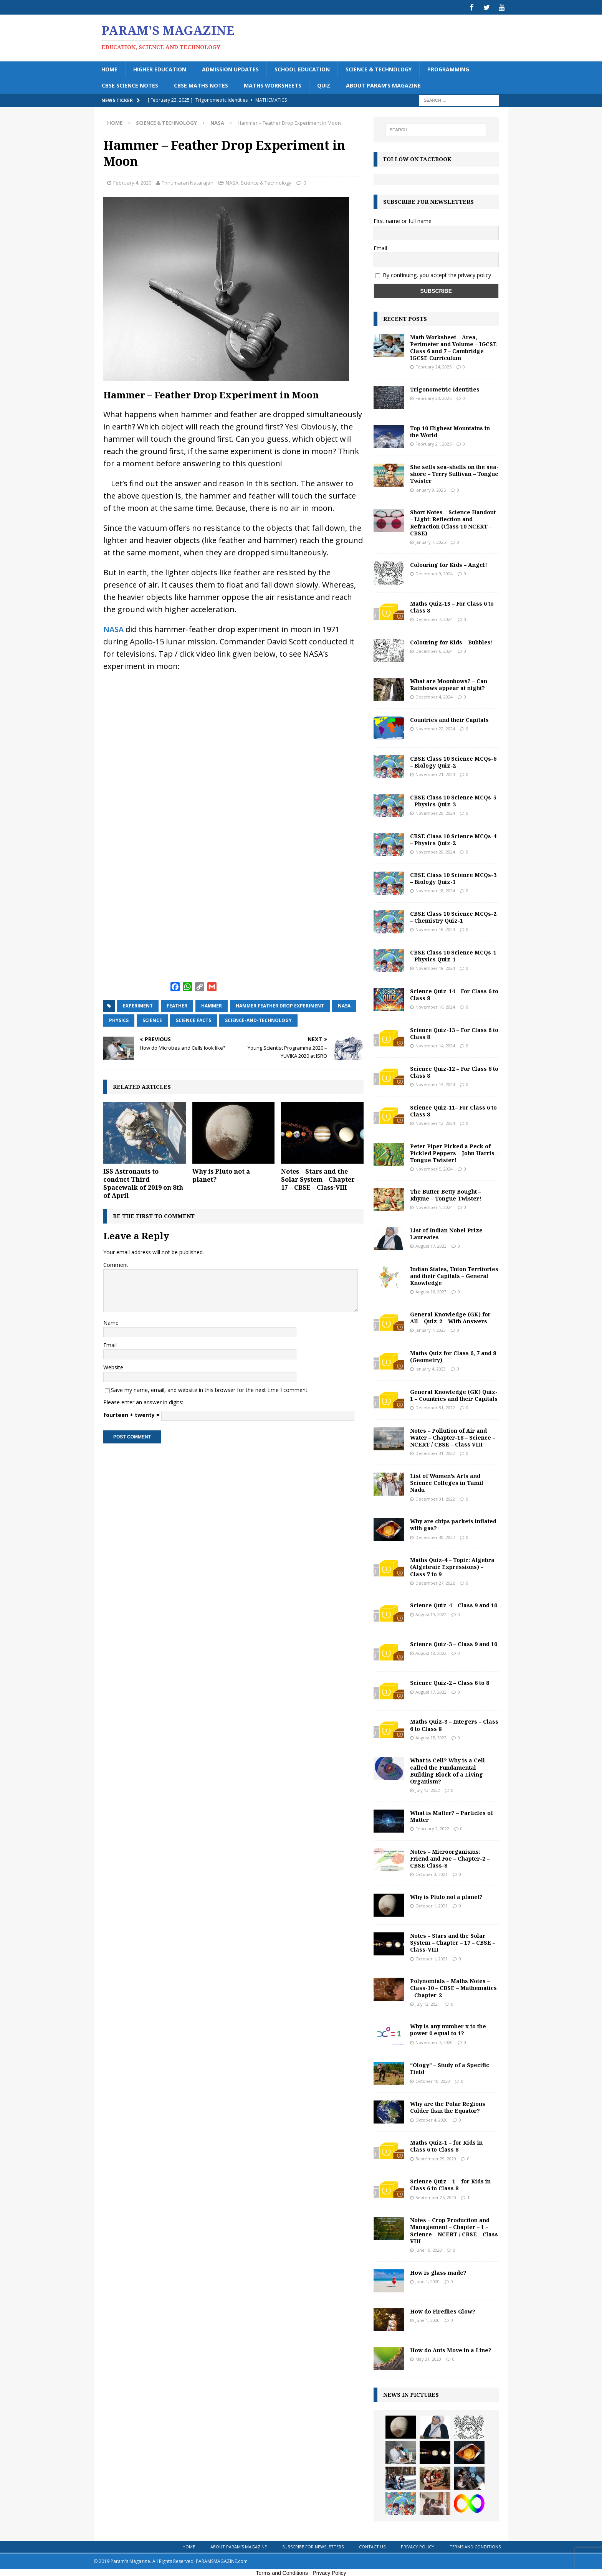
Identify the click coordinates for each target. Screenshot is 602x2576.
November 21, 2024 (435, 773)
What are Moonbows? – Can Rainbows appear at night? (448, 683)
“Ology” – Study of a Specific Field (449, 2067)
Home (109, 67)
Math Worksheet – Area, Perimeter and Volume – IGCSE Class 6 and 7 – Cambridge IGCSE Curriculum (453, 346)
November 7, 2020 (434, 2041)
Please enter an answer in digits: (143, 1401)
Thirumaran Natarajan (187, 181)
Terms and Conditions (475, 2545)
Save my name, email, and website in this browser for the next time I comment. (210, 1388)
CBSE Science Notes (130, 84)
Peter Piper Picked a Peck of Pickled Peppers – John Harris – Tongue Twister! (454, 1151)
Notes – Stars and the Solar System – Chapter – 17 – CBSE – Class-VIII (320, 1178)
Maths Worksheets (272, 84)
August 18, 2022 (431, 1652)
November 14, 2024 (435, 1044)
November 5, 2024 (434, 1168)
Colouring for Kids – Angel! (448, 563)
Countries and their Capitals (449, 718)
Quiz (323, 84)
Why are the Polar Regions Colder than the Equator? (447, 2106)
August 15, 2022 (431, 1736)
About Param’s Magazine (383, 84)
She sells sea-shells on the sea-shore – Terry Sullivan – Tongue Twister (454, 472)
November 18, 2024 (435, 889)
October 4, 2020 (431, 2118)
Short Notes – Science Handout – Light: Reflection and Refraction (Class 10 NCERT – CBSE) (453, 521)
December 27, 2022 (435, 1582)
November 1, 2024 (434, 1206)
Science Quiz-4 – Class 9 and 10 (453, 1604)
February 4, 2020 (132, 181)
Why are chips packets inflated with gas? (453, 1523)
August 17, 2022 (431, 1690)
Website (113, 1366)
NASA (232, 181)
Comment (115, 1263)
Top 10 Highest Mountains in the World (450, 430)
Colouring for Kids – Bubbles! (451, 640)
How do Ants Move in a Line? (450, 2348)
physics (119, 1019)
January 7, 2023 (430, 1329)
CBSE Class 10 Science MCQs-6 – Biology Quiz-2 (453, 760)
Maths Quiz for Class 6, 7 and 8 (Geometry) (453, 1355)
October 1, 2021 (431, 1904)
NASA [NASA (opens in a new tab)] (113, 628)
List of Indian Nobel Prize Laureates (446, 1232)
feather (177, 1004)
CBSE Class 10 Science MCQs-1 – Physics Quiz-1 (453, 954)
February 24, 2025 (433, 365)
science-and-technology (258, 1019)
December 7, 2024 (434, 618)
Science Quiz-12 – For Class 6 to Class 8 (454, 1070)
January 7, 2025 (430, 541)
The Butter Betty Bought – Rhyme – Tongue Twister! (445, 1194)
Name (111, 1321)
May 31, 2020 (428, 2358)
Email (110, 1343)
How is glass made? (438, 2271)
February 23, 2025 (433, 397)
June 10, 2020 (428, 2249)
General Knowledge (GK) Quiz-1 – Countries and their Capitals (454, 1394)
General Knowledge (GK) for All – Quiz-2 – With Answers (450, 1316)
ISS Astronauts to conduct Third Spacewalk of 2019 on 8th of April (143, 1182)
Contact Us (372, 2545)
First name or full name (403, 219)
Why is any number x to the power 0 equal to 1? (448, 2028)
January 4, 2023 (430, 1368)
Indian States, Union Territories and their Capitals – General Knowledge (454, 1274)
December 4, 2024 (434, 695)
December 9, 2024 (434, 572)
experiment (138, 1004)
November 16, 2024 (435, 1006)
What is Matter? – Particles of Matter (451, 1815)
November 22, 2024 (435, 727)
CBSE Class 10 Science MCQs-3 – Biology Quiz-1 (453, 877)
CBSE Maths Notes (201, 84)
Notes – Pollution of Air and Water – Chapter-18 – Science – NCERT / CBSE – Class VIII (452, 1436)
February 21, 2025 (433, 443)
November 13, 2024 (435, 1083)
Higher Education (159, 67)
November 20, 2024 (435, 812)
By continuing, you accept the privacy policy (437, 273)
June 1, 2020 (427, 2280)
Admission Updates (230, 67)
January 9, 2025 (430, 488)
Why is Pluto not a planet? (221, 1174)
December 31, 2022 (435, 1406)
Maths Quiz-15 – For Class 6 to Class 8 (452, 605)
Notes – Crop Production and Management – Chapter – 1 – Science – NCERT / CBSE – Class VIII (454, 2229)
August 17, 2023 (431, 1245)
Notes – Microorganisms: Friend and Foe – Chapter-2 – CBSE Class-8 (450, 1857)
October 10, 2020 (432, 2079)
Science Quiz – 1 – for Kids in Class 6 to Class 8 (450, 2183)
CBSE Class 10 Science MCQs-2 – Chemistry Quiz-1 (453, 915)
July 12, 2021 (427, 2002)
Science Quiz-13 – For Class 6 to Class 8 (454, 1032)
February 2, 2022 (432, 1827)
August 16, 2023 (431, 1290)
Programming (448, 67)
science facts (193, 1019)
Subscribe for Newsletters (313, 2545)
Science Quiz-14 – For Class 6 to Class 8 (454, 993)
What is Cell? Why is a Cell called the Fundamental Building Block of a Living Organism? (447, 1769)
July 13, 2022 (427, 1789)
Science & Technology (379, 67)
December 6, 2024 (434, 650)
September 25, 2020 (435, 2196)
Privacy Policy (417, 2545)
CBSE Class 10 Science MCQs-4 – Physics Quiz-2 (453, 838)
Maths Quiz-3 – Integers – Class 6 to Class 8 (454, 1724)
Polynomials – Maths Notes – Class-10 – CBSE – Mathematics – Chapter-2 (453, 1986)
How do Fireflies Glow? (442, 2309)
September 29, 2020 (435, 2157)
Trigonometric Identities (445, 388)
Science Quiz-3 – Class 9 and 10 (453, 1642)
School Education (302, 67)
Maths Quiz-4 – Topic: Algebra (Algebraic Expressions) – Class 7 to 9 (452, 1565)
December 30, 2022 (435, 1536)
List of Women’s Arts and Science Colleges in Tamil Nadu (446, 1481)
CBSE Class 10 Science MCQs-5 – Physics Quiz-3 (453, 799)
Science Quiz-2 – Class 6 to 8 (449, 1681)
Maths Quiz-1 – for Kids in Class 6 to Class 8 (446, 2145)
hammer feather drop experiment (280, 1004)
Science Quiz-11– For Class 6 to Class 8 (453, 1109)
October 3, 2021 (431, 1873)
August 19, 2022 (431, 1613)
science (152, 1019)
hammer (211, 1004)
